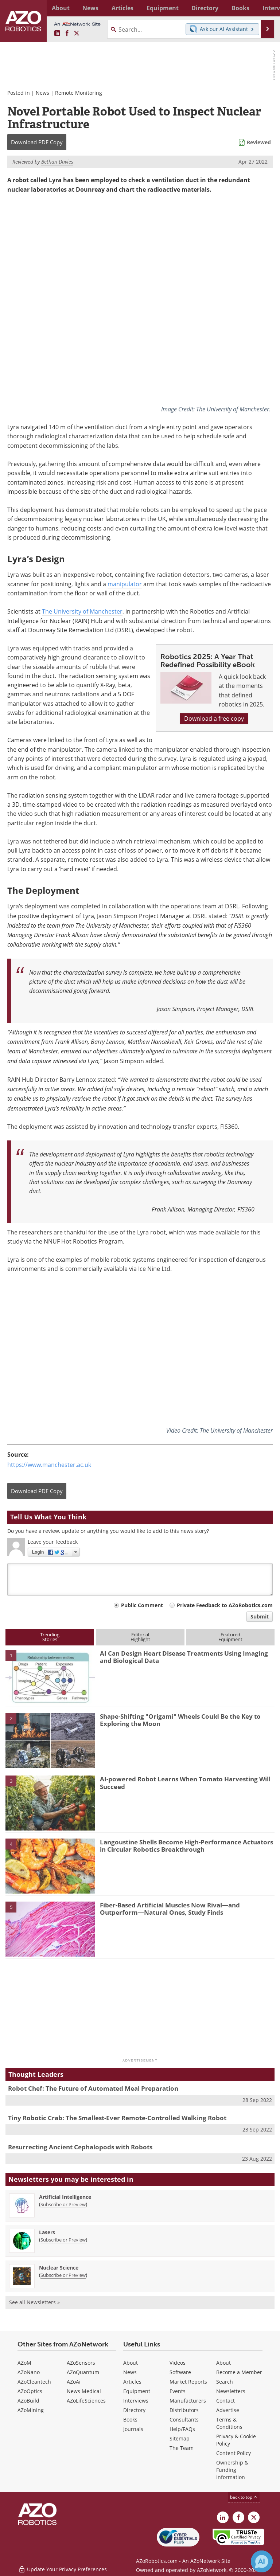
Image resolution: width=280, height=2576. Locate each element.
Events (178, 2390)
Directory (134, 2409)
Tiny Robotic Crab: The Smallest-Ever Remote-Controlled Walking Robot (117, 2117)
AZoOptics (30, 2390)
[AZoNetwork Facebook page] (67, 34)
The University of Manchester (82, 611)
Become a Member (239, 2371)
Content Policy (233, 2452)
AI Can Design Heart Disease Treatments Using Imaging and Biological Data (184, 1656)
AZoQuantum (83, 2371)
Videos (178, 2362)
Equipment (136, 2390)
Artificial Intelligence (65, 2196)
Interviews (135, 2400)
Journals (133, 2428)
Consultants (184, 2419)
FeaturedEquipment (230, 1636)
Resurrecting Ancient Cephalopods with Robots (80, 2147)
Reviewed (259, 142)
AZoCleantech (34, 2381)
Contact (225, 2400)
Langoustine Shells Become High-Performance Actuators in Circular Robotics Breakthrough (186, 1845)
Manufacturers (188, 2400)
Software (180, 2371)
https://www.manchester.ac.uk (49, 1464)
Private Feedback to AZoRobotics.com (225, 1604)
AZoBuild (28, 2400)
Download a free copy (214, 719)
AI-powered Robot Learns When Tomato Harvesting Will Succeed (185, 1782)
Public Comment (142, 1604)
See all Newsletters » (34, 2301)
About (130, 2362)
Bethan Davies (57, 161)
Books (130, 2419)
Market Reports (188, 2381)
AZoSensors (81, 2362)
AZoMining (31, 2409)
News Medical (84, 2390)
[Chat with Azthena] (262, 2561)
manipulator (125, 584)
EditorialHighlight (140, 1636)
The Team (182, 2447)
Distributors (184, 2409)
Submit (259, 1616)
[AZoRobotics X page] (76, 34)
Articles (132, 2381)
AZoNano (29, 2371)
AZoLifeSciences (86, 2400)
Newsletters (230, 2390)
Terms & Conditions (229, 2423)
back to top (244, 2497)
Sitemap (180, 2438)
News (42, 92)
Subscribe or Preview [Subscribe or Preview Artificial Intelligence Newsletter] (63, 2204)
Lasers (47, 2231)
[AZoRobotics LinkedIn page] (57, 34)
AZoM (24, 2362)
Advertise (227, 2409)
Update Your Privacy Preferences (62, 2566)
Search (224, 2381)
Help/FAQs (182, 2428)
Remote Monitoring (78, 92)
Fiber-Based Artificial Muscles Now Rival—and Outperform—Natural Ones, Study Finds (170, 1908)
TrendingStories (49, 1636)
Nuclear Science (58, 2267)
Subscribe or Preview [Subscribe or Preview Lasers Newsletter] (63, 2239)
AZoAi (74, 2381)
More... (266, 8)
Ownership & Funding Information (232, 2469)
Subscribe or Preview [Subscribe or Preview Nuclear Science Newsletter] (63, 2274)
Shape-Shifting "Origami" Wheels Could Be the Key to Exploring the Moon (180, 1719)
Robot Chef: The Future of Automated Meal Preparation (93, 2088)
